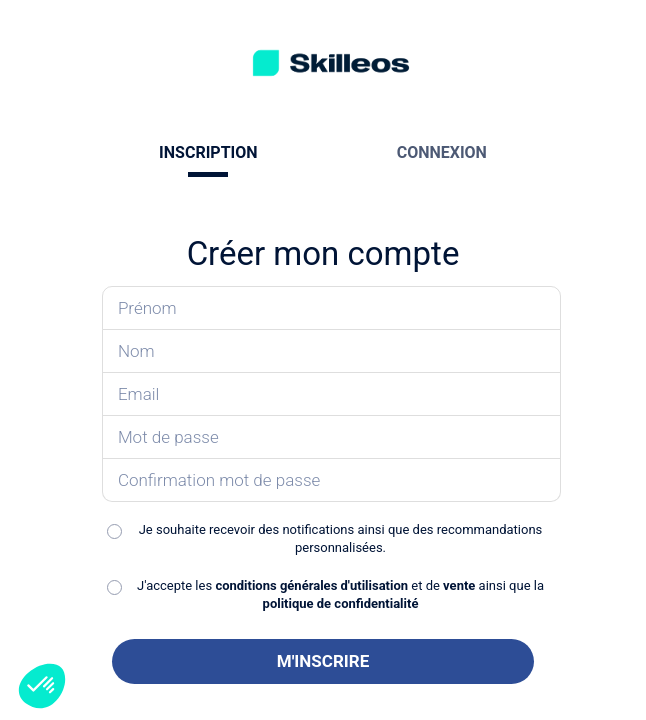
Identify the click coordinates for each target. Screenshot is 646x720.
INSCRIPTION (208, 152)
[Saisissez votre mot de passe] (331, 437)
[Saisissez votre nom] (331, 351)
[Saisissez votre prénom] (331, 308)
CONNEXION (442, 152)
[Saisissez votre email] (331, 394)
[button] (42, 686)
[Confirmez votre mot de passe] (331, 480)
